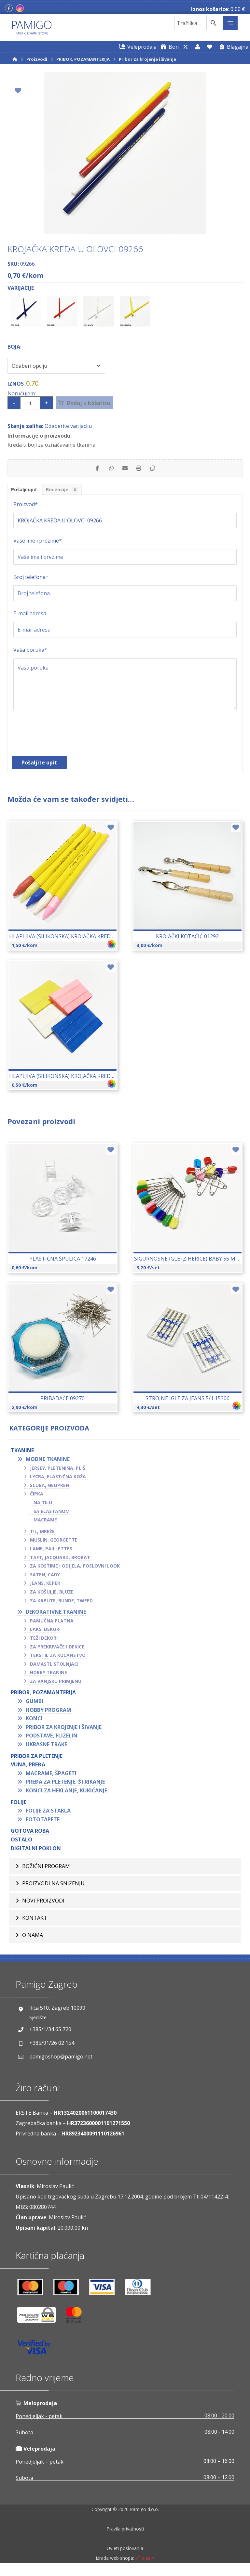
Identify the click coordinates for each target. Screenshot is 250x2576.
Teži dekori (44, 1641)
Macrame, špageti (51, 1776)
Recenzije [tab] (67, 492)
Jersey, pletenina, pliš (57, 1471)
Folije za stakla (48, 1813)
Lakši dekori (45, 1632)
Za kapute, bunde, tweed (61, 1603)
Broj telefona (31, 580)
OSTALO (21, 1842)
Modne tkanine (48, 1462)
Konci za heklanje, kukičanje (66, 1793)
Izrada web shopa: (115, 2571)
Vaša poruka (30, 653)
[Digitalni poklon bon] (168, 47)
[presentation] (62, 739)
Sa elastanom (52, 1514)
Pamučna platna (52, 1624)
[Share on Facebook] (92, 469)
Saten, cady (45, 1577)
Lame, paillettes (51, 1551)
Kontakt (34, 1925)
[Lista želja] (209, 47)
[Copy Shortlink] (157, 469)
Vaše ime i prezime (37, 543)
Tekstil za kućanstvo (58, 1658)
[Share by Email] (125, 469)
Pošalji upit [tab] (26, 492)
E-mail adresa (29, 616)
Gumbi (34, 1704)
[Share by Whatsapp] (108, 469)
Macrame (45, 1522)
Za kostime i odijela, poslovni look (75, 1569)
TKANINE (22, 1453)
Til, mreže (42, 1534)
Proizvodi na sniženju (53, 1888)
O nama (32, 1943)
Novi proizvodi (43, 1906)
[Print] (141, 469)
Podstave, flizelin (51, 1738)
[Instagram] (20, 8)
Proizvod (25, 507)
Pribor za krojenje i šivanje (64, 1730)
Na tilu (43, 1505)
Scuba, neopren (49, 1488)
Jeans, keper (45, 1586)
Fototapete (43, 1822)
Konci (34, 1721)
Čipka (36, 1497)
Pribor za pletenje (36, 1758)
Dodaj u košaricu (94, 402)
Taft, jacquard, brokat (60, 1560)
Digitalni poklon (36, 1851)
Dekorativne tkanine (56, 1614)
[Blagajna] (232, 47)
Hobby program (48, 1712)
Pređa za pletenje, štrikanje (65, 1784)
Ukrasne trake (46, 1747)
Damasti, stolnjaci (54, 1667)
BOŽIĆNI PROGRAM (46, 1869)
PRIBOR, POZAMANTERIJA (43, 1695)
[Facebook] (9, 8)
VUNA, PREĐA (28, 1767)
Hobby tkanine (48, 1675)
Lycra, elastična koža (58, 1479)
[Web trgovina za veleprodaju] (137, 47)
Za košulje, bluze (52, 1595)
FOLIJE (18, 1805)
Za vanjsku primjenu (55, 1684)
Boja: (14, 346)
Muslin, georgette (53, 1543)
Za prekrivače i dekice (57, 1650)
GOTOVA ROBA (30, 1834)
